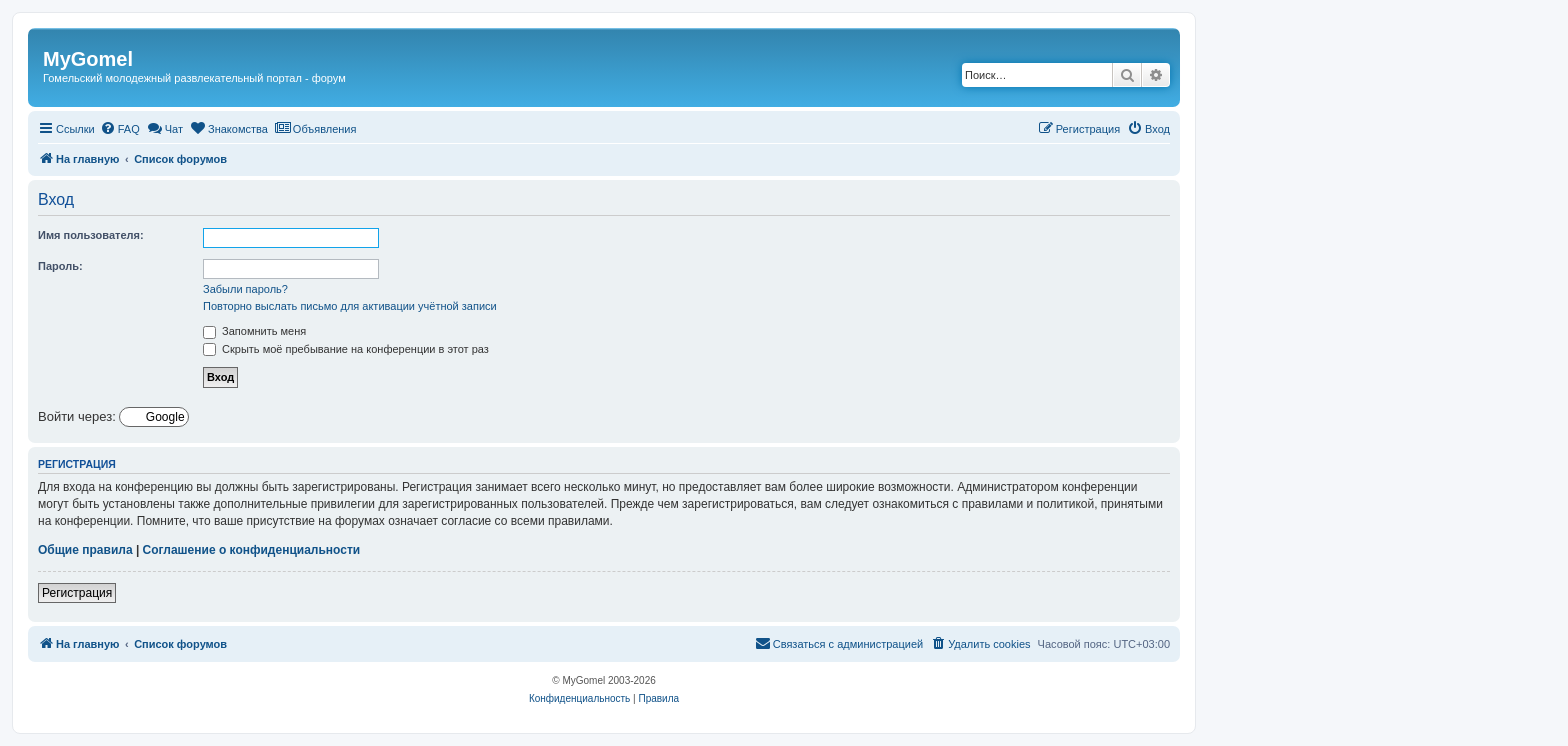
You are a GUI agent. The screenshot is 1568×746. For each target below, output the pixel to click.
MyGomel (88, 59)
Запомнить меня (254, 331)
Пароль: (60, 266)
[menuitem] (120, 129)
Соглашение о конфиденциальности (252, 550)
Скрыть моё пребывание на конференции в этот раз (346, 349)
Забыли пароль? (245, 289)
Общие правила (85, 550)
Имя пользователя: (91, 235)
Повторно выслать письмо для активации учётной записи (350, 306)
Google (164, 417)
